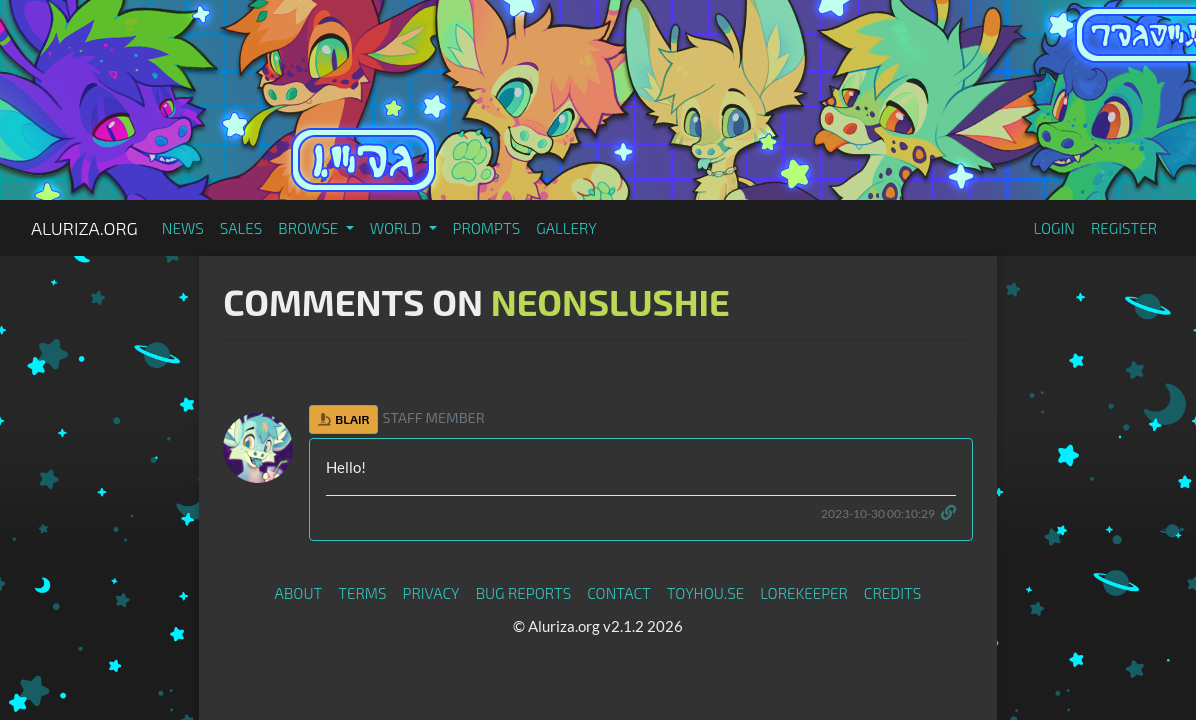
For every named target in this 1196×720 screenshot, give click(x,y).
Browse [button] (309, 228)
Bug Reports (524, 593)
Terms (362, 593)
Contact (619, 593)
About (299, 593)
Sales (241, 228)
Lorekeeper (804, 593)
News (183, 228)
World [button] (397, 228)
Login (1054, 228)
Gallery (566, 228)
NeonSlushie (610, 301)
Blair (343, 419)
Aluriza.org (84, 228)
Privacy (431, 593)
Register (1124, 228)
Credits (893, 593)
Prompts (487, 228)
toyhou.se (705, 593)
